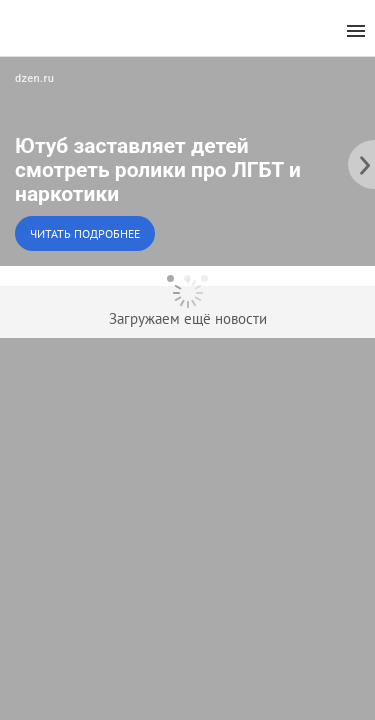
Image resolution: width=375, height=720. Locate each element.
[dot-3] (204, 278)
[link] (187, 161)
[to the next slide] (360, 161)
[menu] (356, 31)
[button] (187, 161)
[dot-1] (170, 278)
